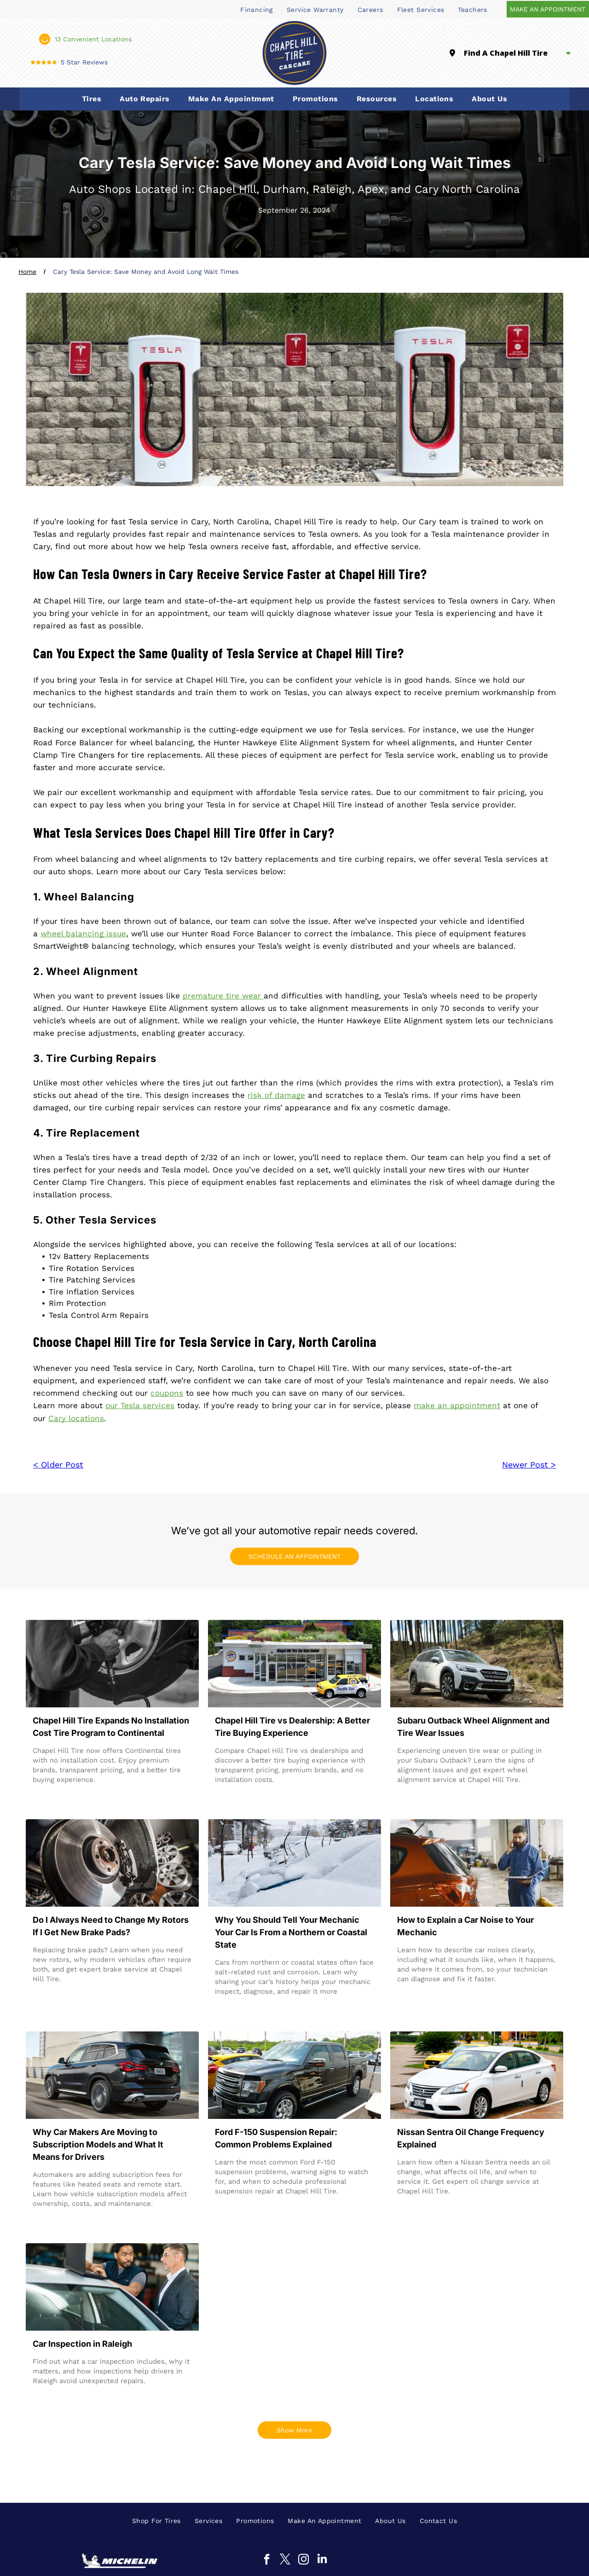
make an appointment (457, 1405)
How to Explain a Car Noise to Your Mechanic (465, 1926)
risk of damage (276, 1095)
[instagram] (303, 2560)
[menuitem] (256, 9)
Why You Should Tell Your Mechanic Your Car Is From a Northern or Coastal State (291, 1932)
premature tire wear (223, 995)
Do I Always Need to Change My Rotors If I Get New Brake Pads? (111, 1926)
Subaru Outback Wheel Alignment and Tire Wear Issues (473, 1727)
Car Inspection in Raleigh (82, 2344)
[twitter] (285, 2560)
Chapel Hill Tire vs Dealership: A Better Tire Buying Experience (292, 1727)
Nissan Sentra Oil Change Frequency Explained (470, 2138)
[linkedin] (322, 2560)
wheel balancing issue (83, 933)
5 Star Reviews (84, 62)
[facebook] (267, 2560)
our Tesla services (139, 1405)
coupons (166, 1393)
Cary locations (76, 1418)
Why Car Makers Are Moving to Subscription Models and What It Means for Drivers (98, 2144)
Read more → (60, 1797)
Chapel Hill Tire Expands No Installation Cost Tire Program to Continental (111, 1727)
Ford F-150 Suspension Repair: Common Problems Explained (276, 2138)
